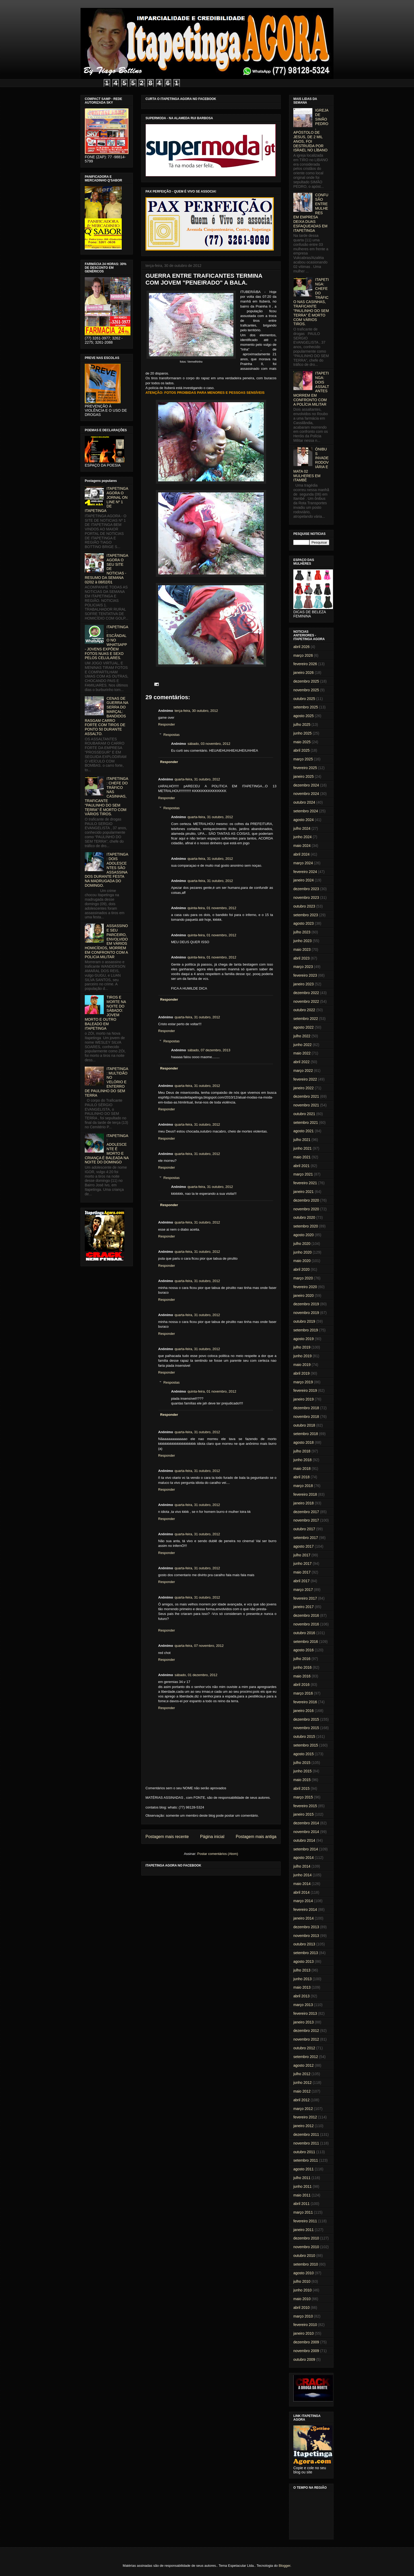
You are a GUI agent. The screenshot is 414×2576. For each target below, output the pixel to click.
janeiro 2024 (303, 880)
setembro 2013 (305, 1953)
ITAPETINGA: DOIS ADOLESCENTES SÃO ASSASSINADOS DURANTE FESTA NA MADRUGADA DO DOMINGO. (106, 870)
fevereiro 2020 (305, 1287)
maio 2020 (301, 1261)
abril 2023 (301, 958)
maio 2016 (301, 1676)
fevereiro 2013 (305, 2013)
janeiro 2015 (303, 1814)
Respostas (171, 735)
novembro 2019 (306, 1313)
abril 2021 (301, 1166)
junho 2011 (302, 2186)
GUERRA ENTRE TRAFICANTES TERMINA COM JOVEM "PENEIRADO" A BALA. (203, 279)
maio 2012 (301, 2091)
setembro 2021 (305, 1122)
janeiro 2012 (303, 2126)
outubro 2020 (304, 1217)
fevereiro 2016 (305, 1702)
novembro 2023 (306, 897)
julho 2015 (301, 1762)
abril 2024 (301, 854)
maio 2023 (301, 949)
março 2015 (303, 1797)
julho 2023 (301, 932)
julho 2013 (301, 1970)
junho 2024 (302, 837)
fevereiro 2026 (305, 664)
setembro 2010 (305, 2264)
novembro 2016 (306, 1624)
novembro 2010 (306, 2247)
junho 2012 (302, 2082)
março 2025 (303, 759)
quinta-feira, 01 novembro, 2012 (211, 908)
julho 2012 (301, 2074)
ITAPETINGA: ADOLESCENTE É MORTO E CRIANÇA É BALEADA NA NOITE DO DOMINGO (107, 1149)
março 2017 (303, 1589)
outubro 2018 (304, 1425)
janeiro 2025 (303, 776)
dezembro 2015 (306, 1719)
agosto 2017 (303, 1546)
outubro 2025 (304, 699)
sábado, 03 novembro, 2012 (208, 744)
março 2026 (303, 655)
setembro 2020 (305, 1226)
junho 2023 (302, 941)
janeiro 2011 (303, 2230)
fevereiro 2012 (305, 2117)
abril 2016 (301, 1684)
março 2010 (303, 2316)
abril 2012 (301, 2100)
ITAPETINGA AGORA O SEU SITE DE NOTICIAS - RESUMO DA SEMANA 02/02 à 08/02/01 (106, 568)
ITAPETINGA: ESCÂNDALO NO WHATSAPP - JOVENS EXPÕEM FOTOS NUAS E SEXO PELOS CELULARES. (106, 642)
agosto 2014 (303, 1857)
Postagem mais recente (167, 1836)
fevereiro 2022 (305, 1079)
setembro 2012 (305, 2057)
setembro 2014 (305, 1849)
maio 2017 (301, 1572)
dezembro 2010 (306, 2238)
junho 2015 (302, 1771)
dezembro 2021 (306, 1096)
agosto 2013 (303, 1961)
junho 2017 (302, 1563)
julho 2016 (301, 1659)
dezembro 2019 (306, 1304)
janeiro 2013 (303, 2022)
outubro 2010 (304, 2255)
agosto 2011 (303, 2169)
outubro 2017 (304, 1529)
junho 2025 (302, 733)
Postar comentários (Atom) (217, 1854)
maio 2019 (301, 1365)
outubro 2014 (304, 1840)
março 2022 (303, 1070)
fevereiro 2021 (305, 1183)
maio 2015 (301, 1780)
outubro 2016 (304, 1633)
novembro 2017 (306, 1520)
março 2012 (303, 2109)
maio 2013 (301, 1987)
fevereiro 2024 (305, 872)
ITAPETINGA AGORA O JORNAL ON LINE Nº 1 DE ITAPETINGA (106, 499)
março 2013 (303, 2005)
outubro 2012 (304, 2048)
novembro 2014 (306, 1832)
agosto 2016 (303, 1650)
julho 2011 (301, 2178)
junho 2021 (302, 1148)
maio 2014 (301, 1884)
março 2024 (303, 863)
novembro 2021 (306, 1105)
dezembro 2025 (306, 681)
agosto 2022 (303, 1027)
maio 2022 (301, 1053)
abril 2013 (301, 1996)
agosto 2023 (303, 923)
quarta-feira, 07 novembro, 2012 (199, 1646)
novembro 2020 (306, 1209)
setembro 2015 (305, 1745)
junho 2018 (302, 1460)
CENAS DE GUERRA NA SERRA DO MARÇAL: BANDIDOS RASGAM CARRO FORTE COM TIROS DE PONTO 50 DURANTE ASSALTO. (106, 716)
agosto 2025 (303, 716)
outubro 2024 (304, 802)
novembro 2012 (306, 2039)
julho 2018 (301, 1451)
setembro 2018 (305, 1434)
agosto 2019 (303, 1339)
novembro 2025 (306, 690)
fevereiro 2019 (305, 1390)
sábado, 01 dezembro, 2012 (196, 1675)
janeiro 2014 (303, 1918)
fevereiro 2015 (305, 1806)
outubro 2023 (304, 906)
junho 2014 (302, 1875)
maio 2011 (301, 2195)
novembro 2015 (306, 1728)
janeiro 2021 (303, 1191)
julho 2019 (301, 1347)
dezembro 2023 (306, 889)
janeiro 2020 (303, 1295)
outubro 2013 (304, 1944)
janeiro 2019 (303, 1399)
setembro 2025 (305, 707)
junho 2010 (302, 2290)
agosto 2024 (303, 820)
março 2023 (303, 967)
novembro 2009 (306, 2351)
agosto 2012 (303, 2065)
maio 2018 (301, 1468)
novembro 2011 (306, 2143)
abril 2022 (301, 1062)
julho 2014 (301, 1866)
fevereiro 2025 (305, 768)
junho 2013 (302, 1979)
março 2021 (303, 1174)
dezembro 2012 (306, 2030)
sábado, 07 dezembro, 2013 (208, 1050)
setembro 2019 (305, 1330)
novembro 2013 (306, 1936)
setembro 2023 (305, 915)
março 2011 (303, 2212)
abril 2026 (301, 647)
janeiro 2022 (303, 1088)
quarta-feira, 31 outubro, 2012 (197, 779)
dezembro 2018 (306, 1408)
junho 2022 (302, 1045)
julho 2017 (301, 1555)
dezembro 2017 (306, 1512)
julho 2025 (301, 724)
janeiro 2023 (303, 984)
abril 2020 (301, 1269)
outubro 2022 (304, 1010)
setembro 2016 (305, 1641)
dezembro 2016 (306, 1615)
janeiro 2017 (303, 1607)
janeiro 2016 (303, 1711)
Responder (166, 724)
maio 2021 (301, 1157)
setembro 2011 (305, 2160)
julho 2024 (301, 828)
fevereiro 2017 (305, 1598)
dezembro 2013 (306, 1927)
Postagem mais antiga (256, 1836)
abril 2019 (301, 1373)
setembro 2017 (305, 1538)
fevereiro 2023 (305, 975)
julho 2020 (301, 1243)
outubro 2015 (304, 1736)
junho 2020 (302, 1252)
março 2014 (303, 1901)
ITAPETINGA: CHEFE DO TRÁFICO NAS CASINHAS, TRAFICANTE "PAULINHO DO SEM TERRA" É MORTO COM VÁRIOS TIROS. (106, 796)
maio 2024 (301, 845)
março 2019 (303, 1382)
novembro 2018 (306, 1416)
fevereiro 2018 (305, 1494)
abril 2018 (301, 1477)
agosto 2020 (303, 1235)
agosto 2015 (303, 1754)
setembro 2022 (305, 1018)
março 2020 (303, 1278)
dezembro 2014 (306, 1823)
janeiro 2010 (303, 2333)
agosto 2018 (303, 1442)
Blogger (284, 2566)
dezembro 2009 (306, 2342)
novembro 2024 (306, 793)
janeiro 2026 (303, 672)
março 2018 (303, 1486)
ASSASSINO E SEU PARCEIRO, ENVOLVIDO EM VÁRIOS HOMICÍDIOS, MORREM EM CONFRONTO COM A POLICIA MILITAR (106, 941)
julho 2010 (301, 2281)
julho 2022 (301, 1036)
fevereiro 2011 (305, 2221)
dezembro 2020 (306, 1200)
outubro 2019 (304, 1321)
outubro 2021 (304, 1114)
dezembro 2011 (306, 2134)
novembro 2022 (306, 1001)
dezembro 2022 (306, 993)
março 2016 (303, 1693)
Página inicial (212, 1836)
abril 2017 (301, 1581)
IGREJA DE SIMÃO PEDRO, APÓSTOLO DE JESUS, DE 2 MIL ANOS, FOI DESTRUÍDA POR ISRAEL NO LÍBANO (310, 130)
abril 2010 (301, 2307)
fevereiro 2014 (305, 1909)
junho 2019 (302, 1356)
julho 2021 (301, 1140)
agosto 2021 (303, 1131)
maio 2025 (301, 742)
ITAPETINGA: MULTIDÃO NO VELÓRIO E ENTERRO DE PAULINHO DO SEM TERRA (106, 1082)
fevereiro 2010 (305, 2325)
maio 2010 (301, 2299)
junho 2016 (302, 1667)
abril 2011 (301, 2203)
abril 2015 (301, 1788)
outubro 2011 (304, 2152)
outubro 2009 (304, 2359)
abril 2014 (301, 1892)
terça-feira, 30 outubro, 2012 (196, 711)
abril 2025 (301, 750)
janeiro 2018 (303, 1503)
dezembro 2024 (306, 785)
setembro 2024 (305, 811)
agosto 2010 (303, 2273)
